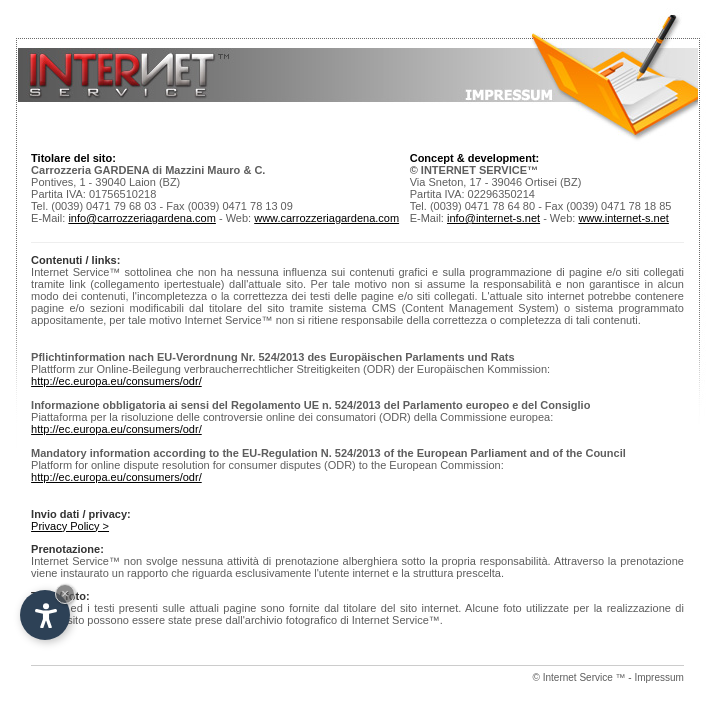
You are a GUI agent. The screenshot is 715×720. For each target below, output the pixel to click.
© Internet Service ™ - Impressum (608, 677)
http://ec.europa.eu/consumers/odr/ (116, 381)
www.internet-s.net (623, 218)
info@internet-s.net (493, 218)
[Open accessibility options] (45, 615)
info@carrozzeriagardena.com (142, 218)
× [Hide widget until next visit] (65, 593)
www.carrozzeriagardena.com (326, 218)
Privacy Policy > (70, 526)
